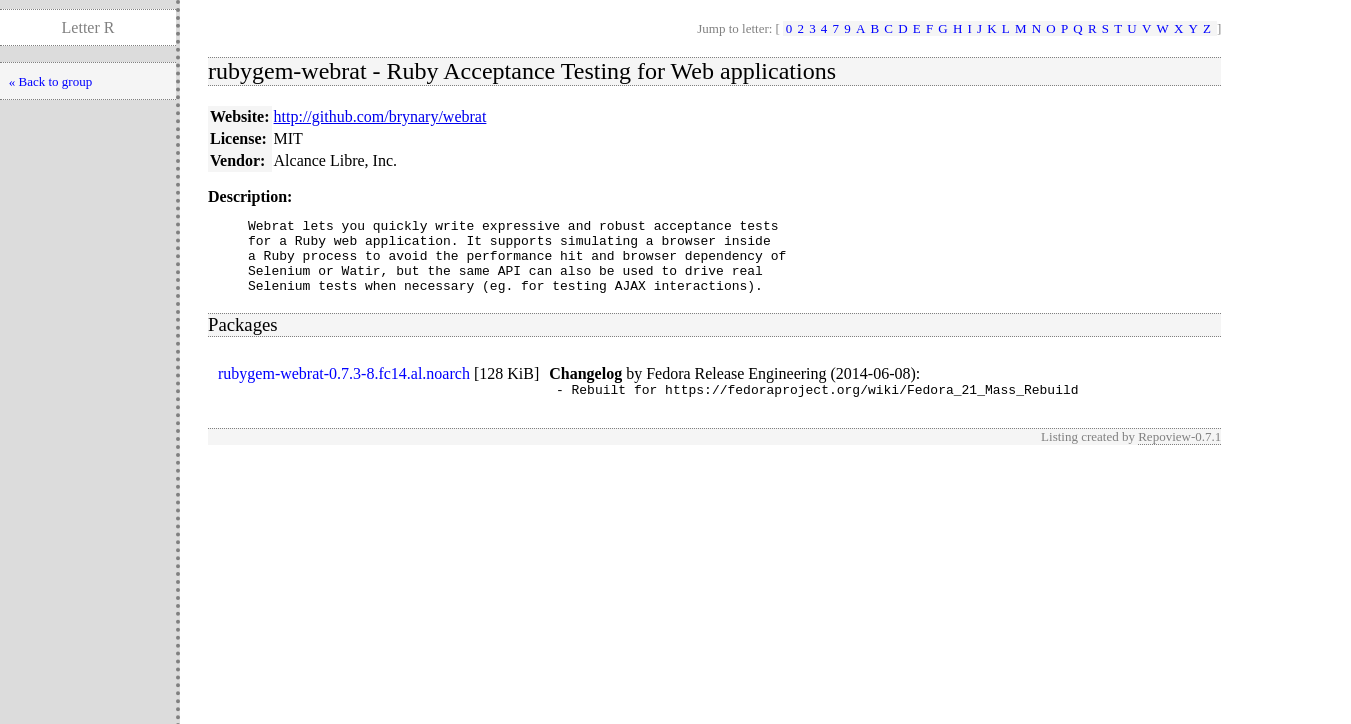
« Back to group (50, 81)
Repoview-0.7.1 (1179, 454)
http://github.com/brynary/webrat (380, 116)
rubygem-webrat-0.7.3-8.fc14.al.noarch (344, 388)
